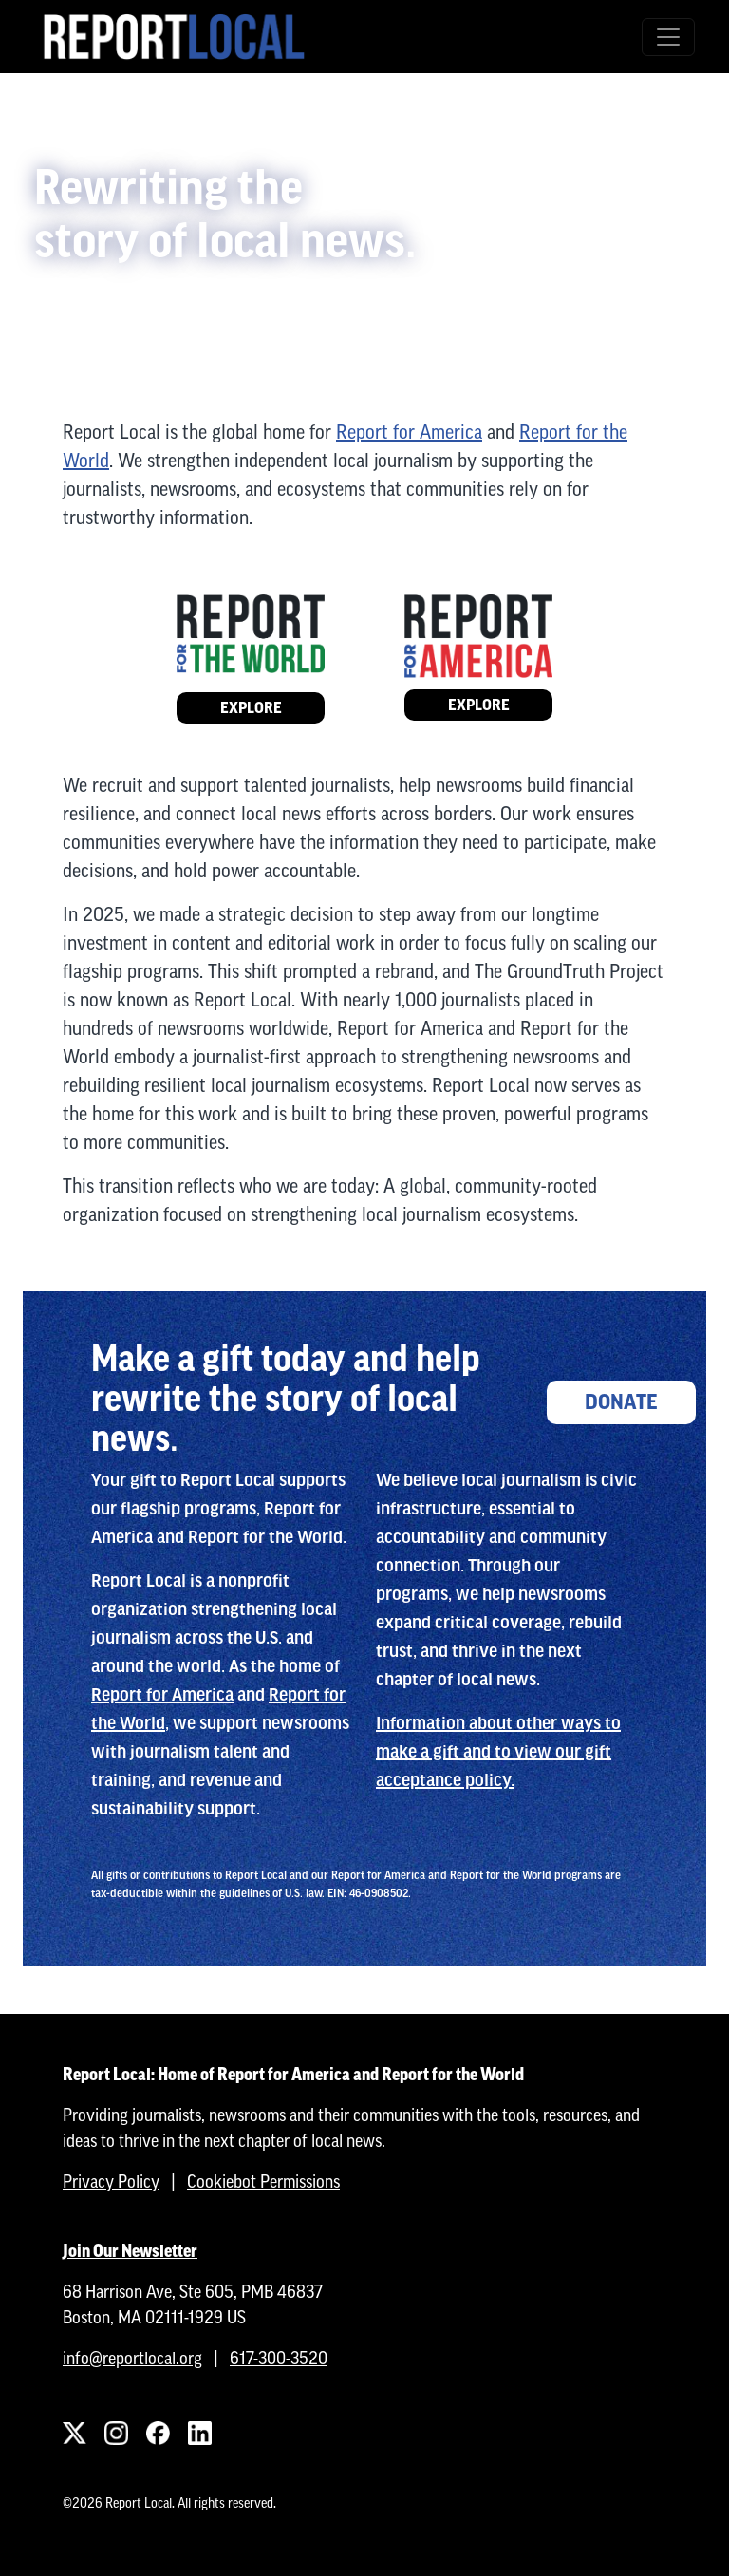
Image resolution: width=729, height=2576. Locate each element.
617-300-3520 (278, 2358)
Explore (251, 708)
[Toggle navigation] (668, 37)
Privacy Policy (111, 2181)
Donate (621, 1402)
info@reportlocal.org (132, 2358)
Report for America (409, 431)
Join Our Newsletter (130, 2251)
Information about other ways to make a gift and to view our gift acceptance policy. (498, 1752)
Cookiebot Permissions (263, 2181)
